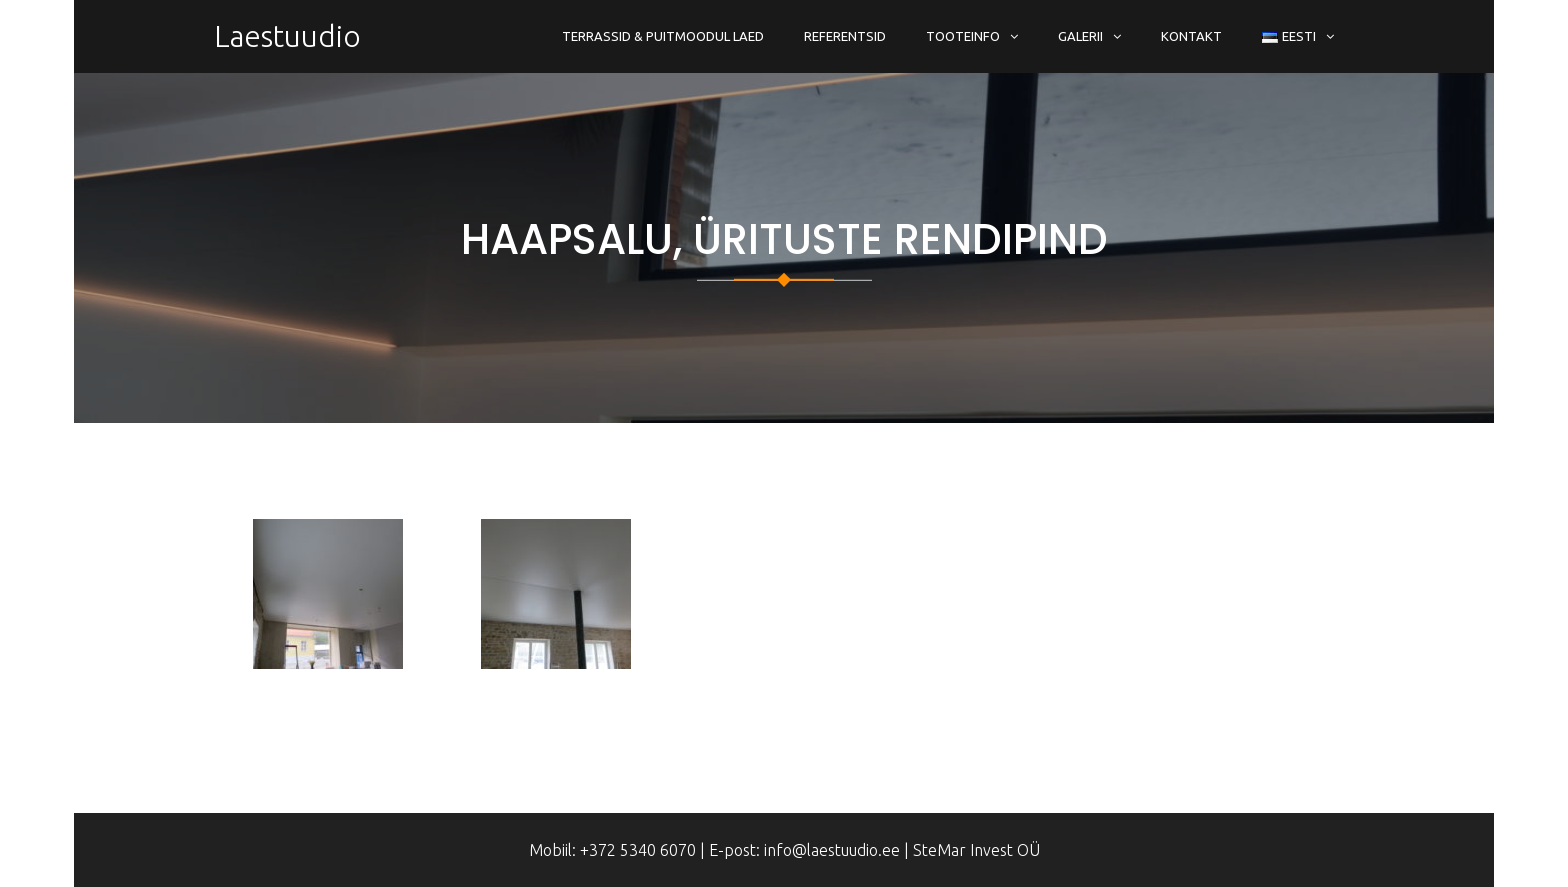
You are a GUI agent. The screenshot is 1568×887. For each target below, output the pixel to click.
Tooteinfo (963, 36)
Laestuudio (287, 36)
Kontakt (1191, 36)
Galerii (1080, 36)
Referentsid (845, 36)
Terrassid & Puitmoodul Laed (663, 36)
